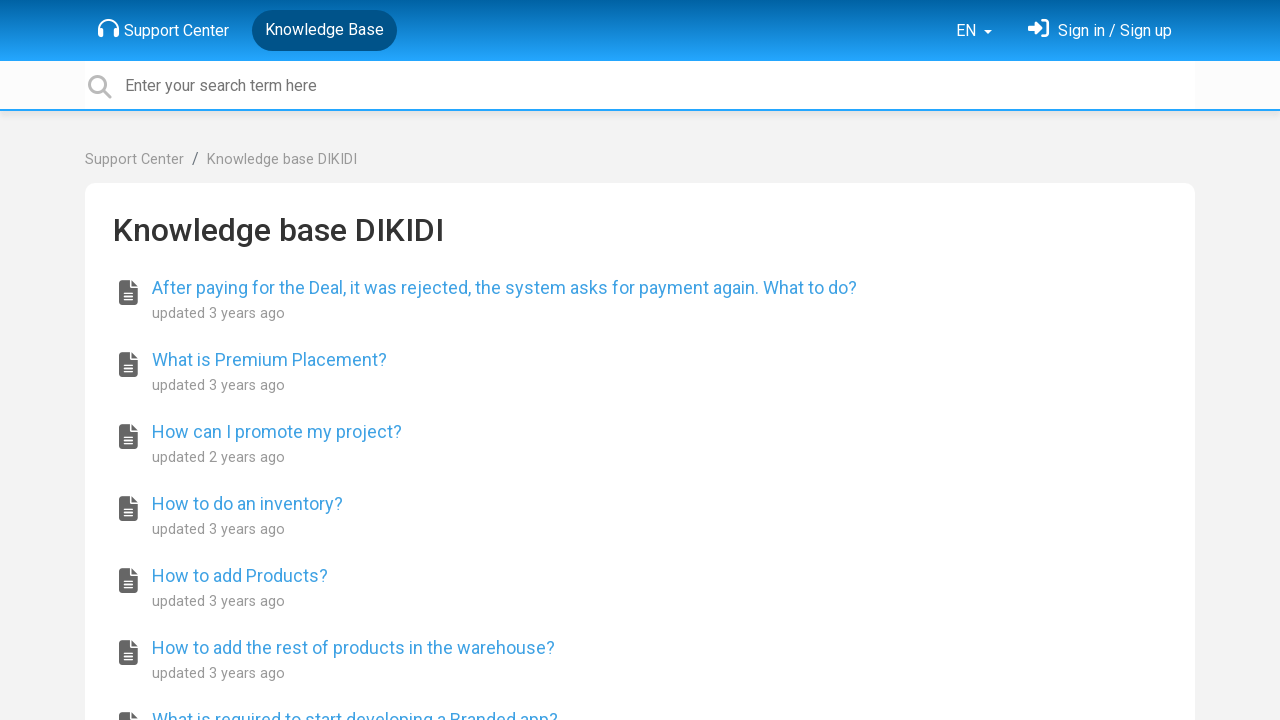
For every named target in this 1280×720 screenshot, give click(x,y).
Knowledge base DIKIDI (282, 159)
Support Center (163, 29)
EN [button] (968, 30)
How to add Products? (240, 575)
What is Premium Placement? (269, 359)
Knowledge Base (324, 29)
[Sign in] (1100, 30)
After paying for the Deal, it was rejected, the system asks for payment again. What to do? (504, 287)
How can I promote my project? (277, 431)
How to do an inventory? (247, 503)
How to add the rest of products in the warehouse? (353, 647)
